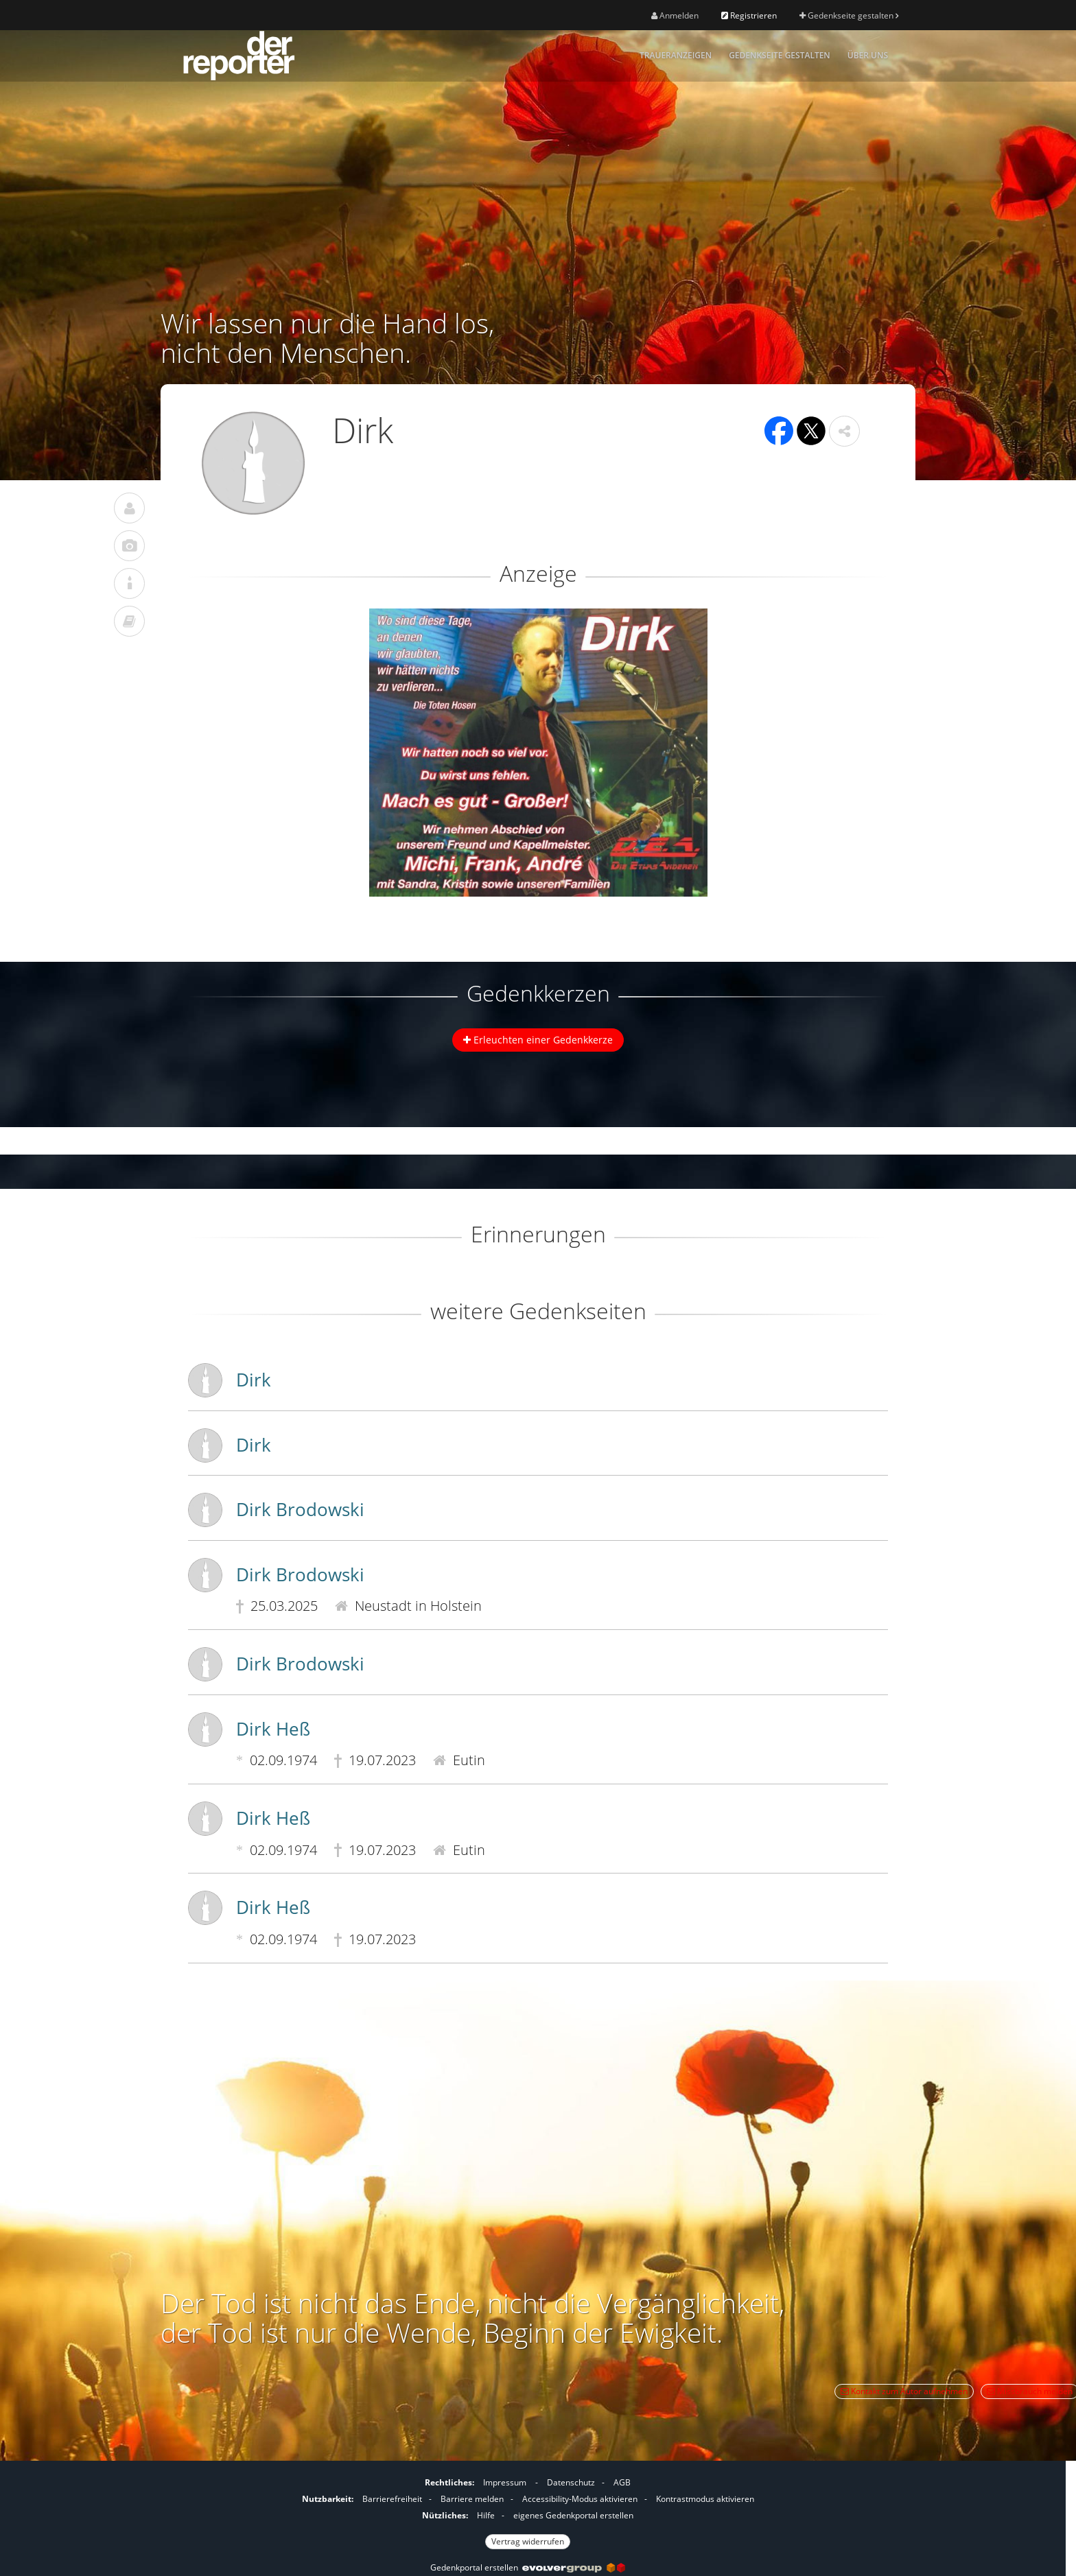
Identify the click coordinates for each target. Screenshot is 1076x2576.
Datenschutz (571, 2482)
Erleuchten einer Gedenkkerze (538, 1039)
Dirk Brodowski (300, 1509)
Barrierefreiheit (392, 2499)
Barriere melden (472, 2499)
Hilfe (486, 2515)
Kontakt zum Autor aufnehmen (904, 2391)
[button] (844, 431)
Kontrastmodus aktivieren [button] (705, 2499)
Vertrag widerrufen (527, 2541)
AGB (622, 2482)
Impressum (504, 2482)
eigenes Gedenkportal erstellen (573, 2515)
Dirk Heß (273, 1728)
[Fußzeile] (527, 2510)
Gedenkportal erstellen (527, 2567)
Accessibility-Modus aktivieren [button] (580, 2499)
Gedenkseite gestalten (848, 15)
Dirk (253, 1379)
